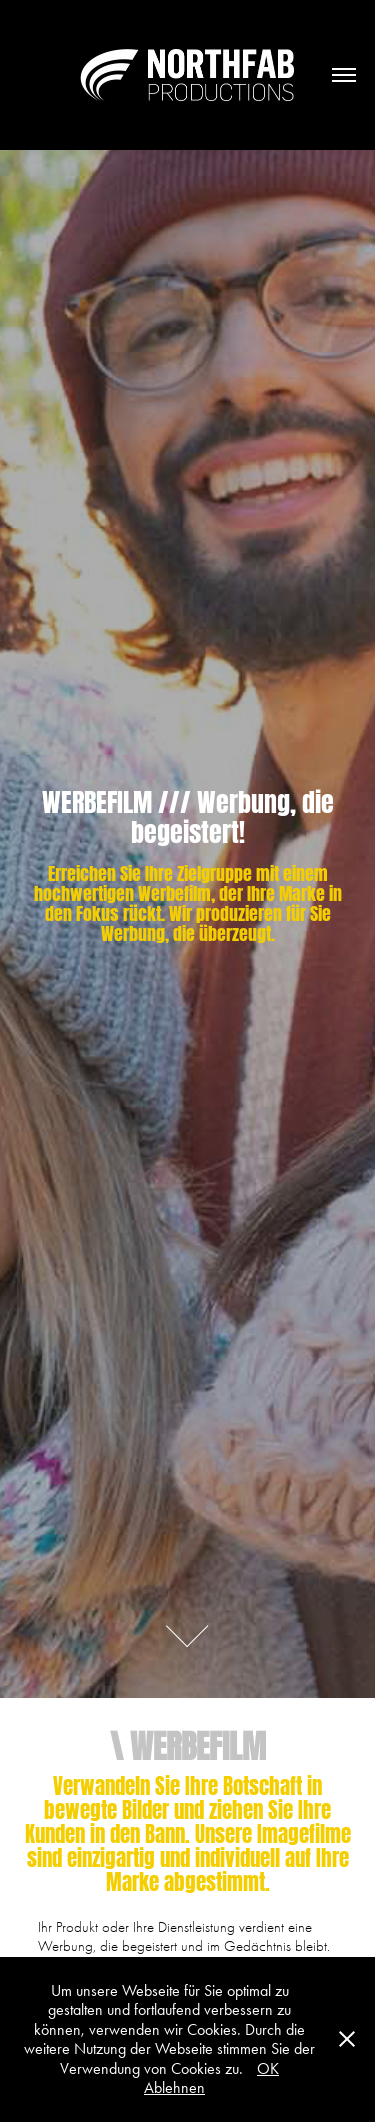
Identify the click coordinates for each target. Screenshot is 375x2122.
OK (268, 2068)
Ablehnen (174, 2087)
